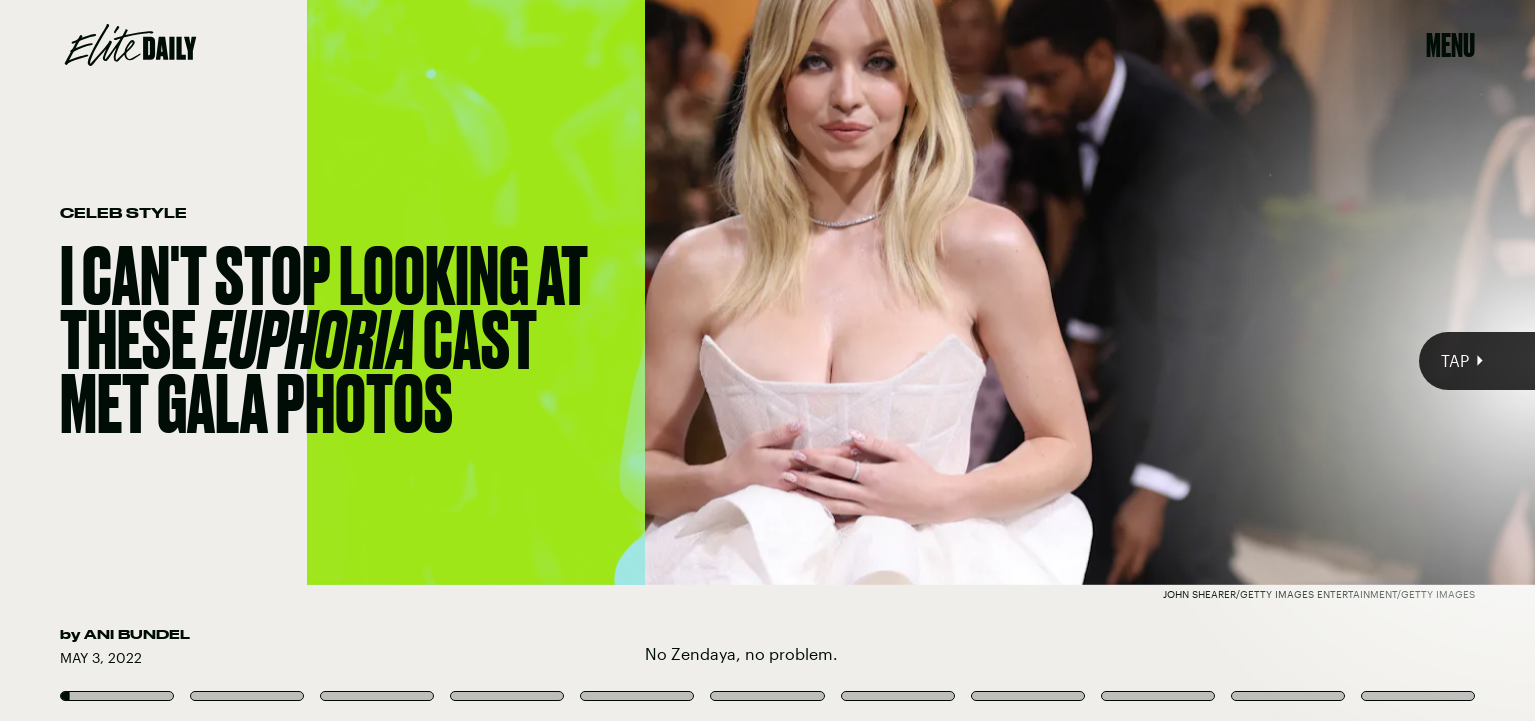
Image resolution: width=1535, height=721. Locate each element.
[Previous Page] (253, 360)
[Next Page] (1021, 360)
